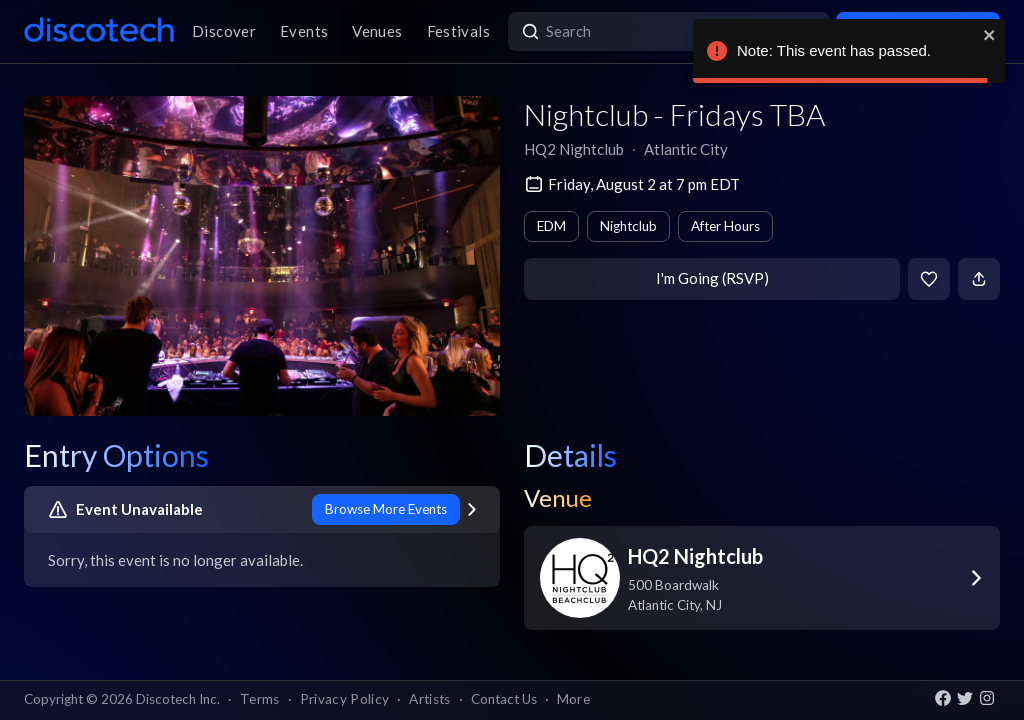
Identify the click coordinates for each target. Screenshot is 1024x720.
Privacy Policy (345, 699)
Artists (429, 699)
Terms (260, 699)
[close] (990, 35)
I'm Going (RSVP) (712, 278)
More (573, 699)
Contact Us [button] (504, 699)
